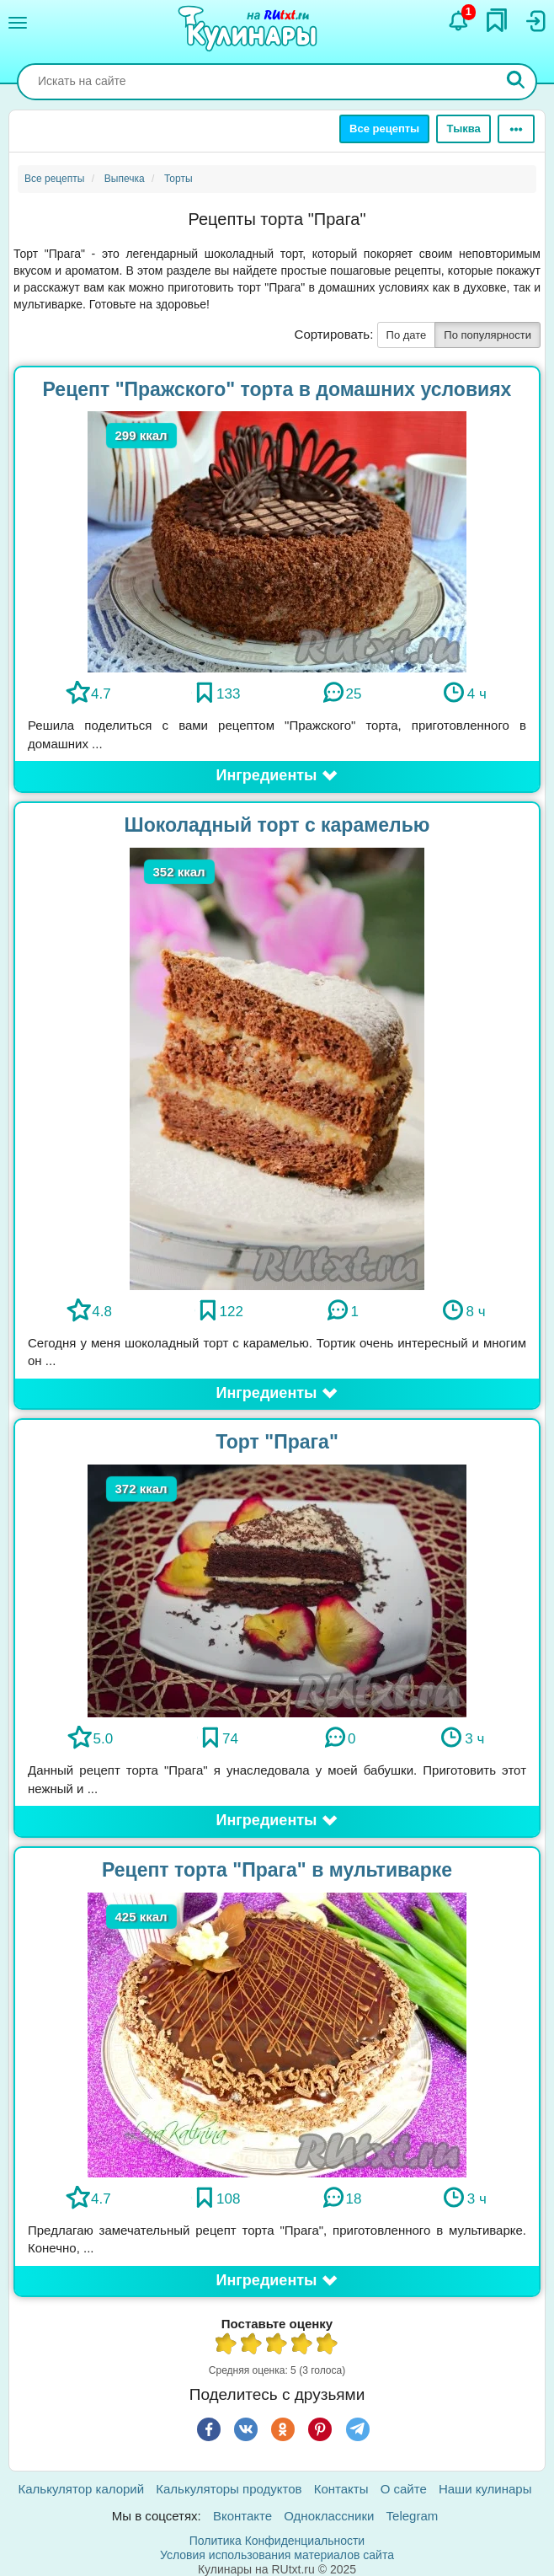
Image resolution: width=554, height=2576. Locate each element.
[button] (277, 776)
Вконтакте (242, 2516)
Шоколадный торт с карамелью (277, 825)
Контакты (341, 2489)
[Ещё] (516, 129)
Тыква (463, 128)
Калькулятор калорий (82, 2489)
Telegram (412, 2516)
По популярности (487, 335)
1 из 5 (226, 2345)
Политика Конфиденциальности (277, 2540)
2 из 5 (251, 2345)
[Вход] (534, 21)
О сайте (404, 2489)
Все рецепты (384, 128)
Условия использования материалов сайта (277, 2555)
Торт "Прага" (277, 1442)
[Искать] (516, 82)
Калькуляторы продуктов (228, 2489)
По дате (406, 335)
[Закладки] (497, 20)
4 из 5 (302, 2345)
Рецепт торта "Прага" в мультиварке (277, 1870)
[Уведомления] (459, 21)
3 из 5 (277, 2345)
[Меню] (17, 23)
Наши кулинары (485, 2489)
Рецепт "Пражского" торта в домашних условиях (277, 389)
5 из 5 (327, 2345)
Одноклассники (329, 2516)
